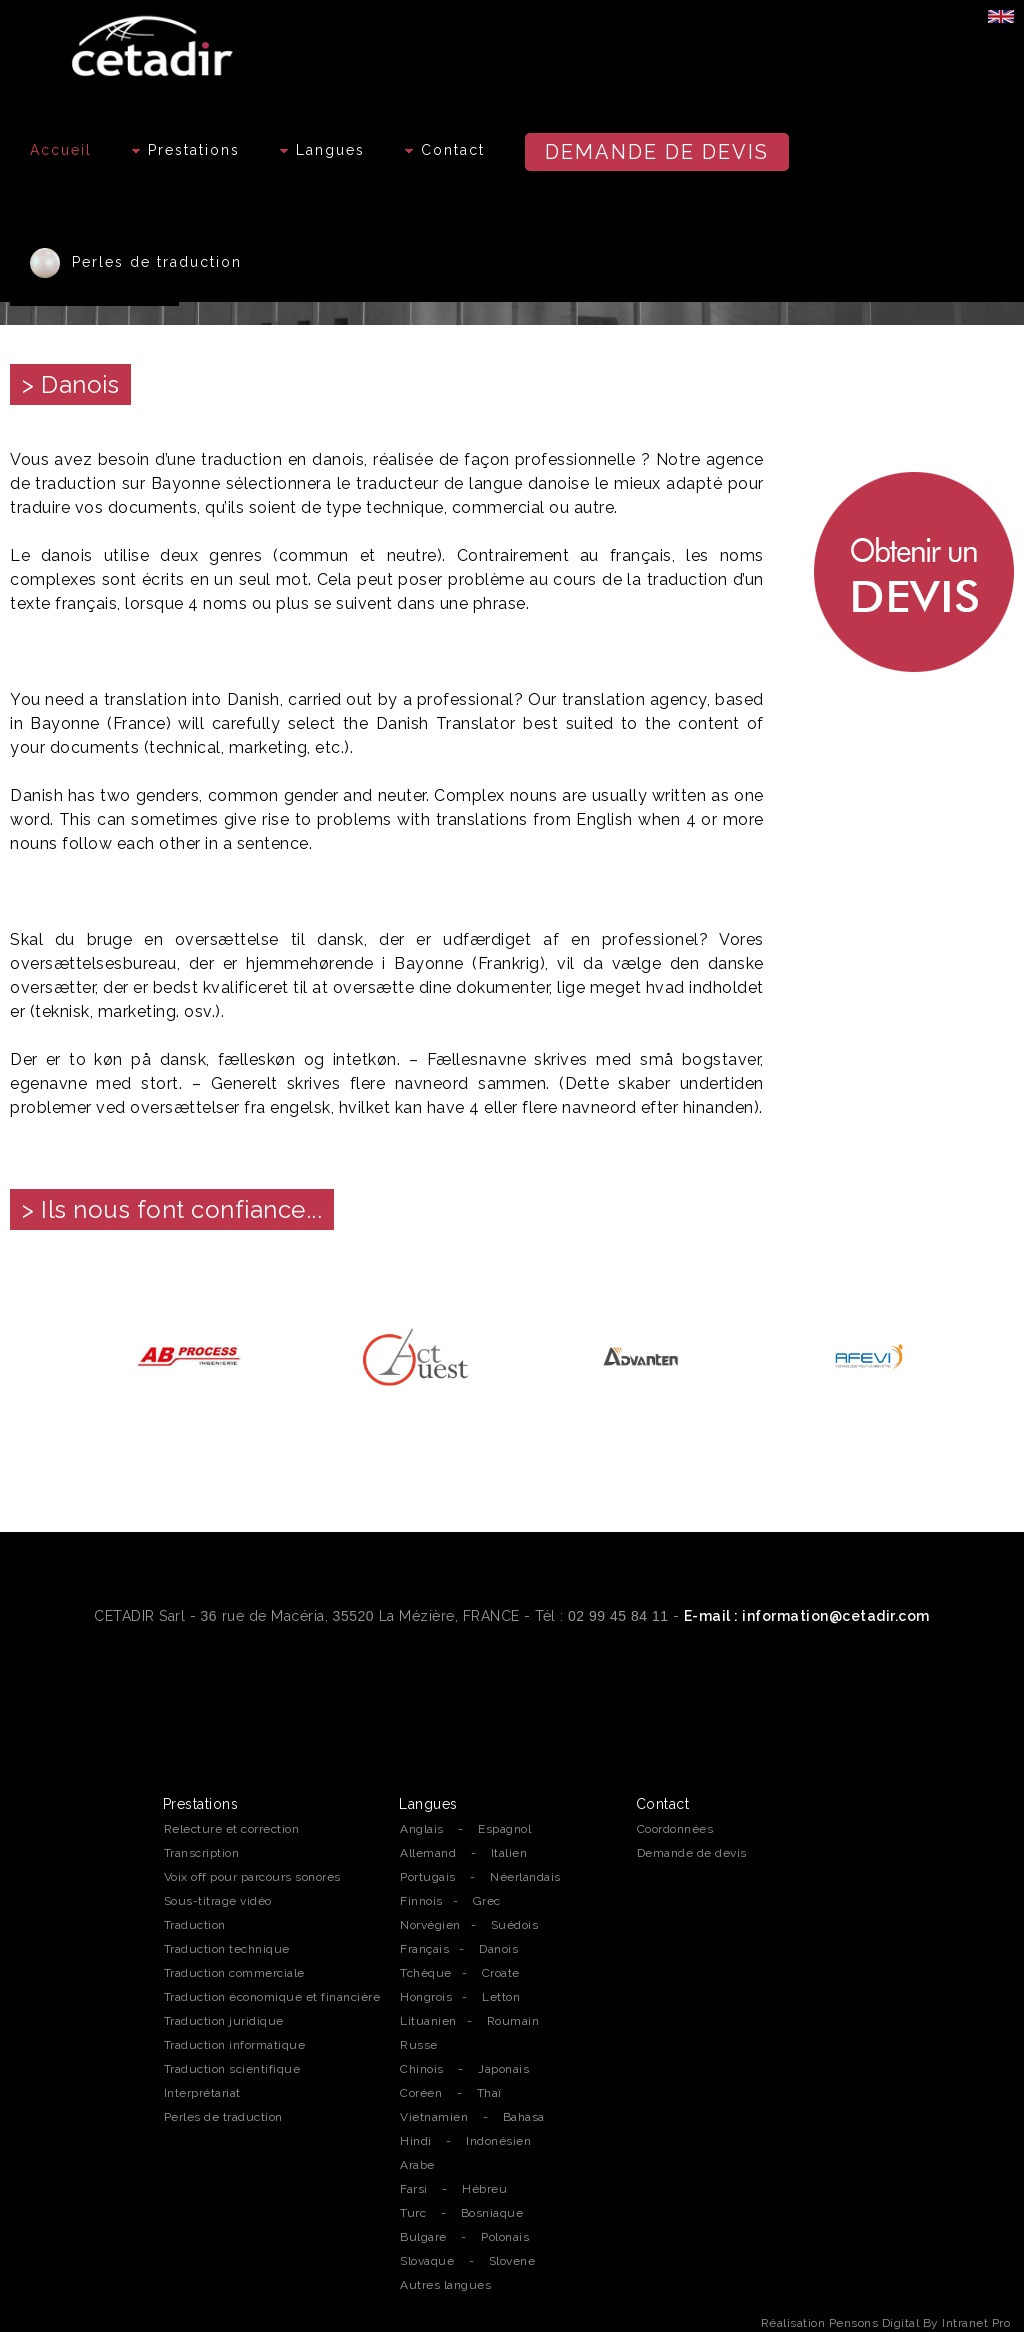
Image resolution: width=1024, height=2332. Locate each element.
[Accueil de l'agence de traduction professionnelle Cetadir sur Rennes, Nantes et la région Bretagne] (155, 41)
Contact (445, 150)
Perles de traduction (136, 263)
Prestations (186, 150)
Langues (322, 150)
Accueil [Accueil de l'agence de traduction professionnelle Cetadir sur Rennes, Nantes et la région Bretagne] (61, 150)
